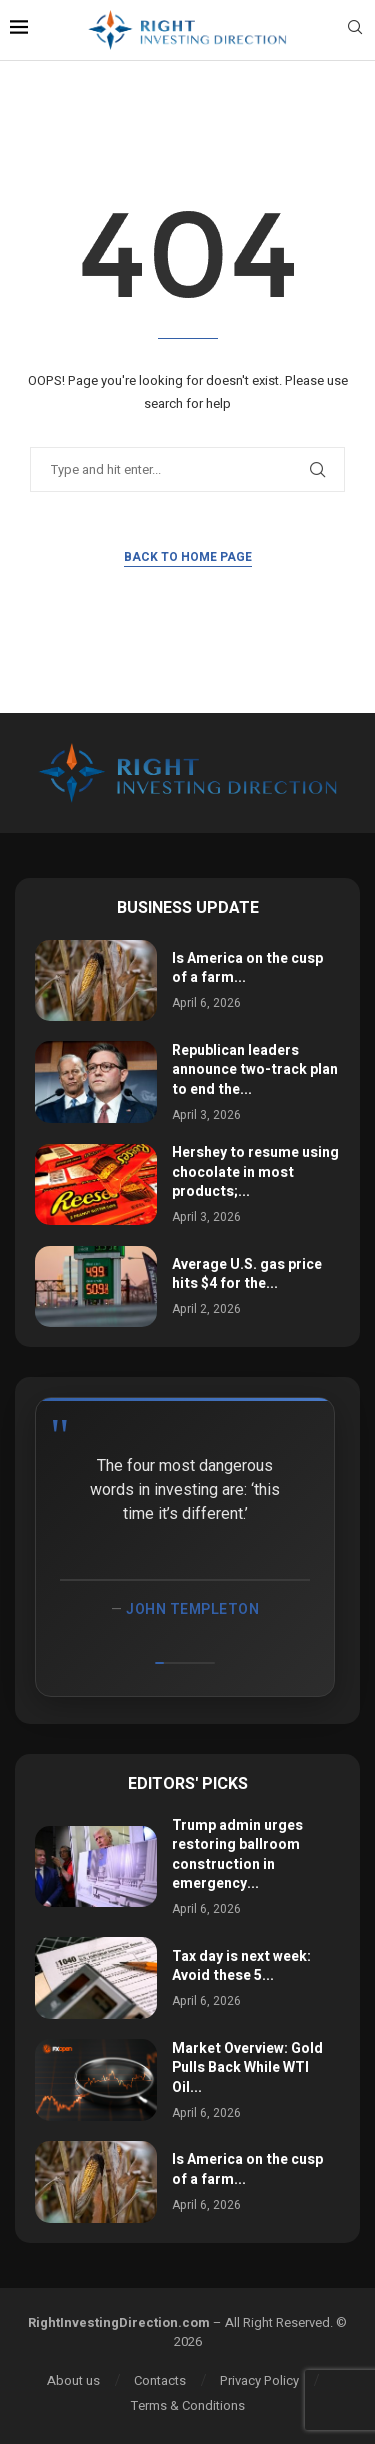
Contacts (160, 2380)
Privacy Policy (259, 2380)
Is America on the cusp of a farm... (247, 968)
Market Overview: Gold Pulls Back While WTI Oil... (247, 2068)
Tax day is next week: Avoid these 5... (241, 1966)
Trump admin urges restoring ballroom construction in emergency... (237, 1855)
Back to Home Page (188, 557)
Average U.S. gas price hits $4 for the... (247, 1274)
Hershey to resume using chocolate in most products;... (255, 1172)
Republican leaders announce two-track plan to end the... (255, 1070)
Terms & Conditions (188, 2405)
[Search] (355, 30)
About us (73, 2380)
